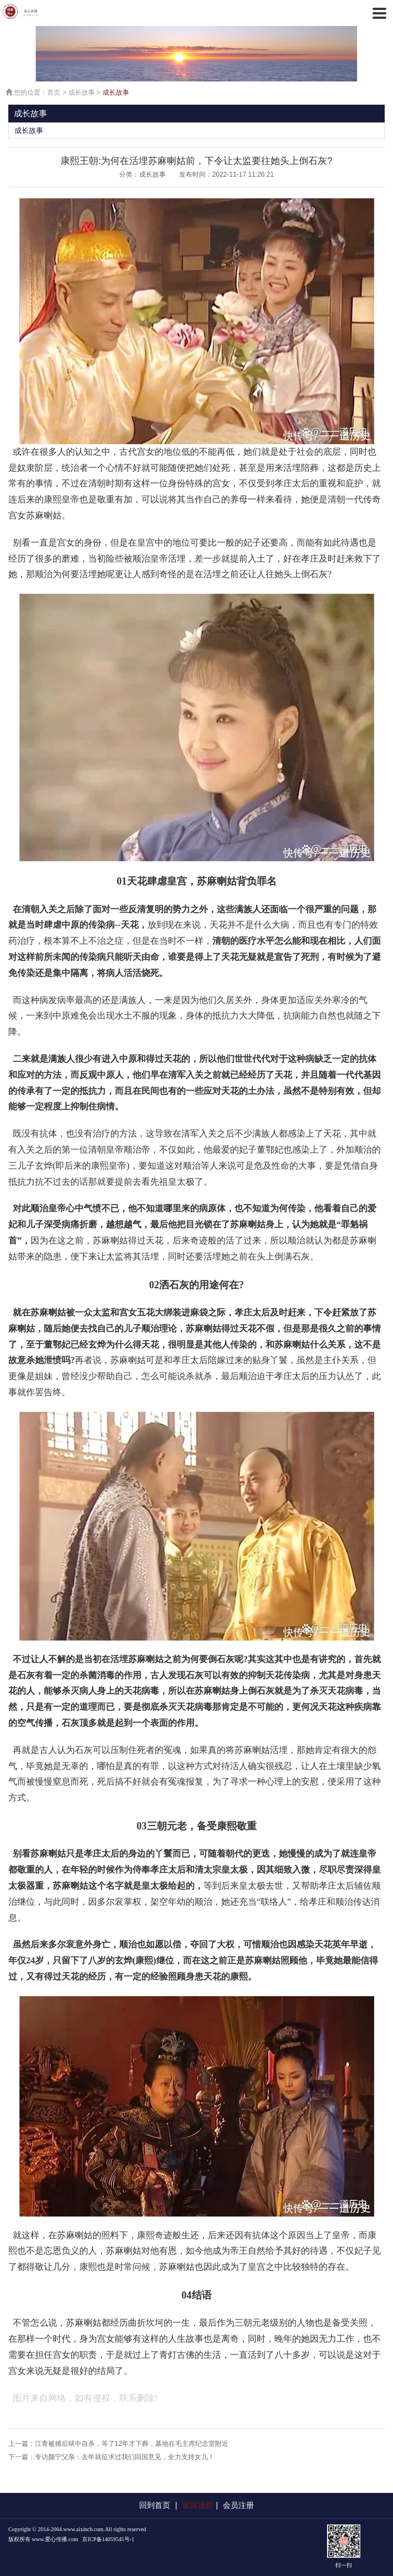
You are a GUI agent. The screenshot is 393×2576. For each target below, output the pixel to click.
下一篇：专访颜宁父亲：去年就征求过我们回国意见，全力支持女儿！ (111, 2457)
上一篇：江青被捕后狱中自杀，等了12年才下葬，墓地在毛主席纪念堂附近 (118, 2444)
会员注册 (238, 2505)
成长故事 (81, 92)
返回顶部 (197, 2505)
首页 (53, 92)
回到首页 (154, 2505)
